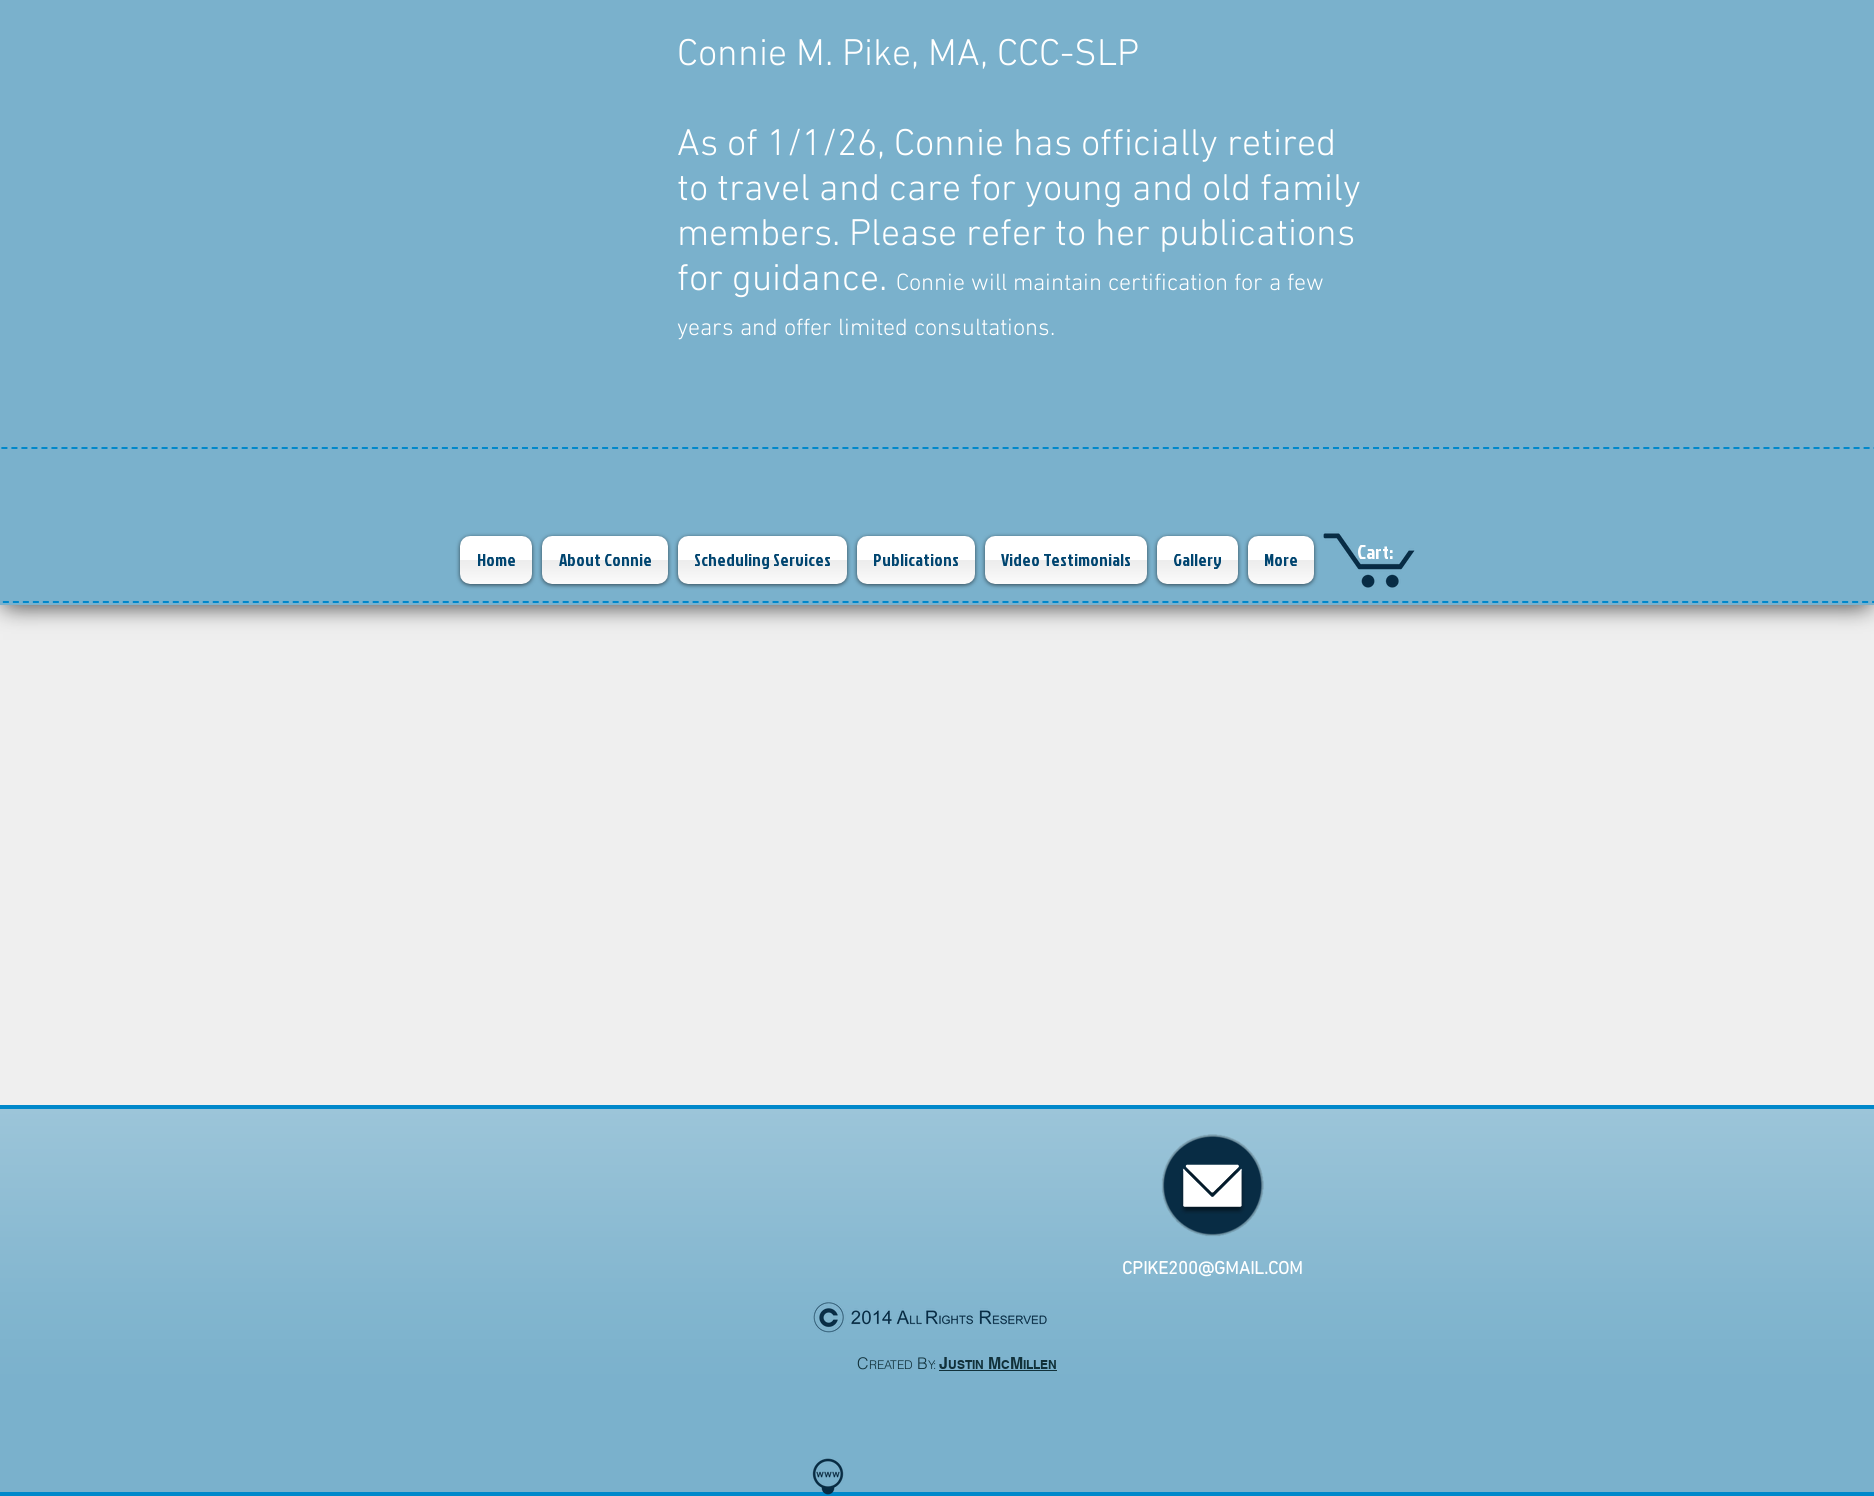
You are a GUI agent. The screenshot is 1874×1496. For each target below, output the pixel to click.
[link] (1393, 553)
